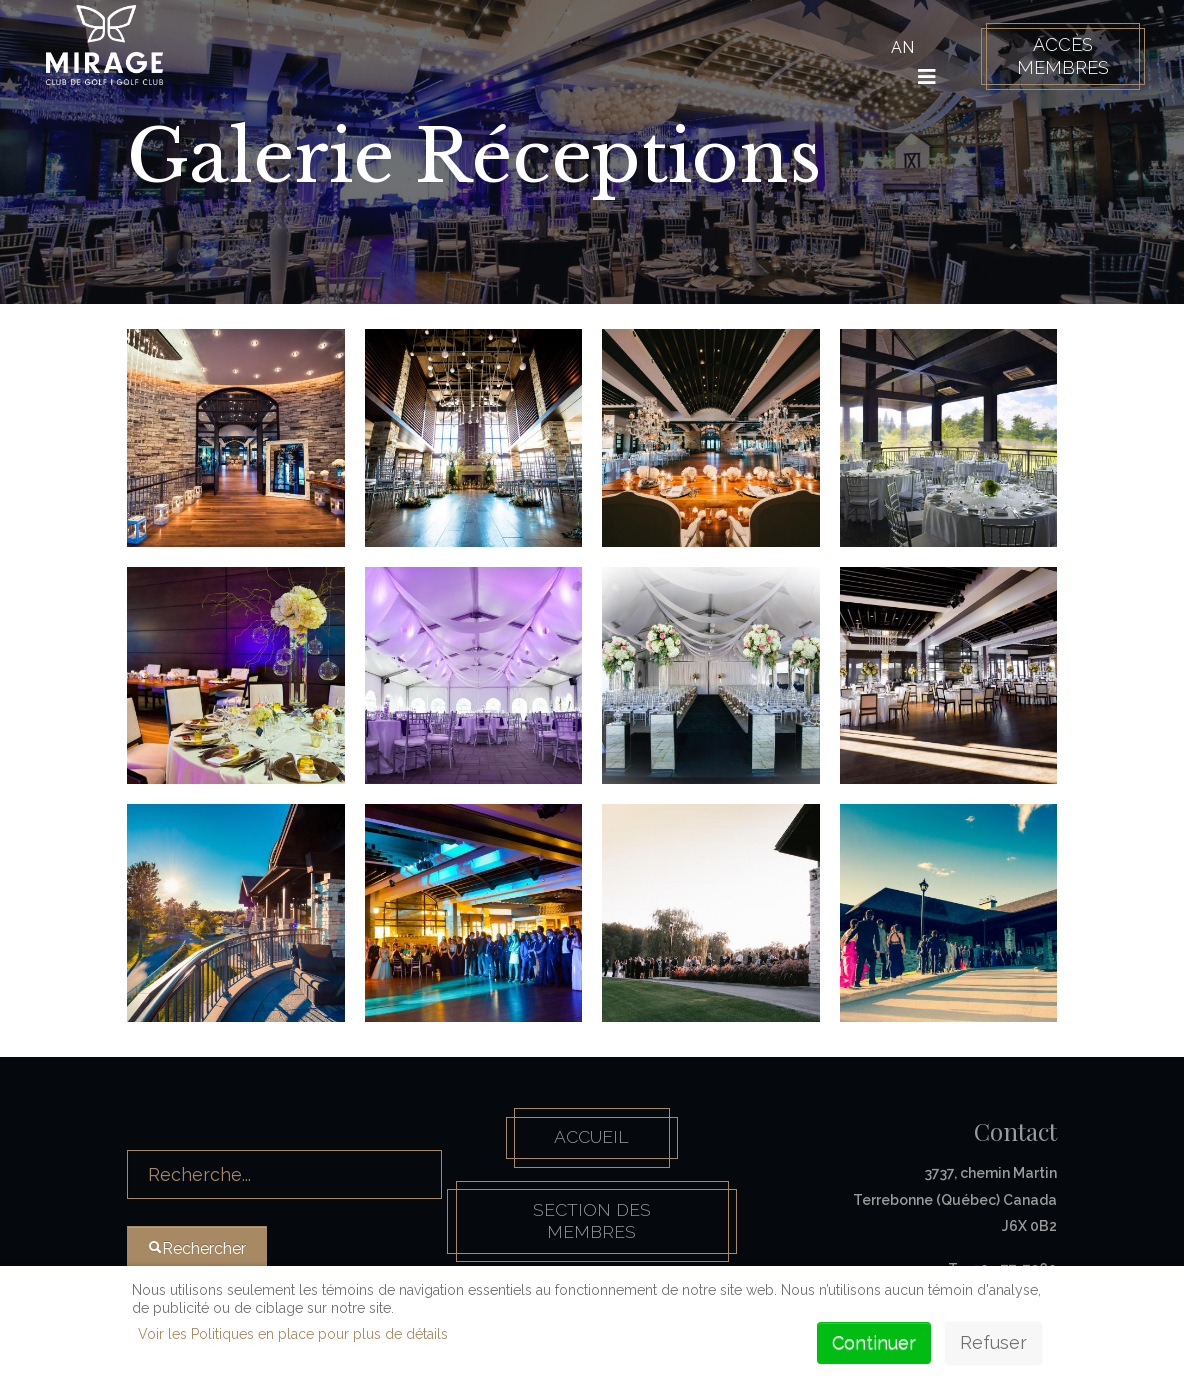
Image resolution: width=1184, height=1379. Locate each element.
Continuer (874, 1342)
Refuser (993, 1342)
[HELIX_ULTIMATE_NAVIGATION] (924, 77)
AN (899, 47)
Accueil (592, 1138)
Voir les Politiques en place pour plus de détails (293, 1334)
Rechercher (127, 1123)
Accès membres (1060, 56)
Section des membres (592, 1224)
